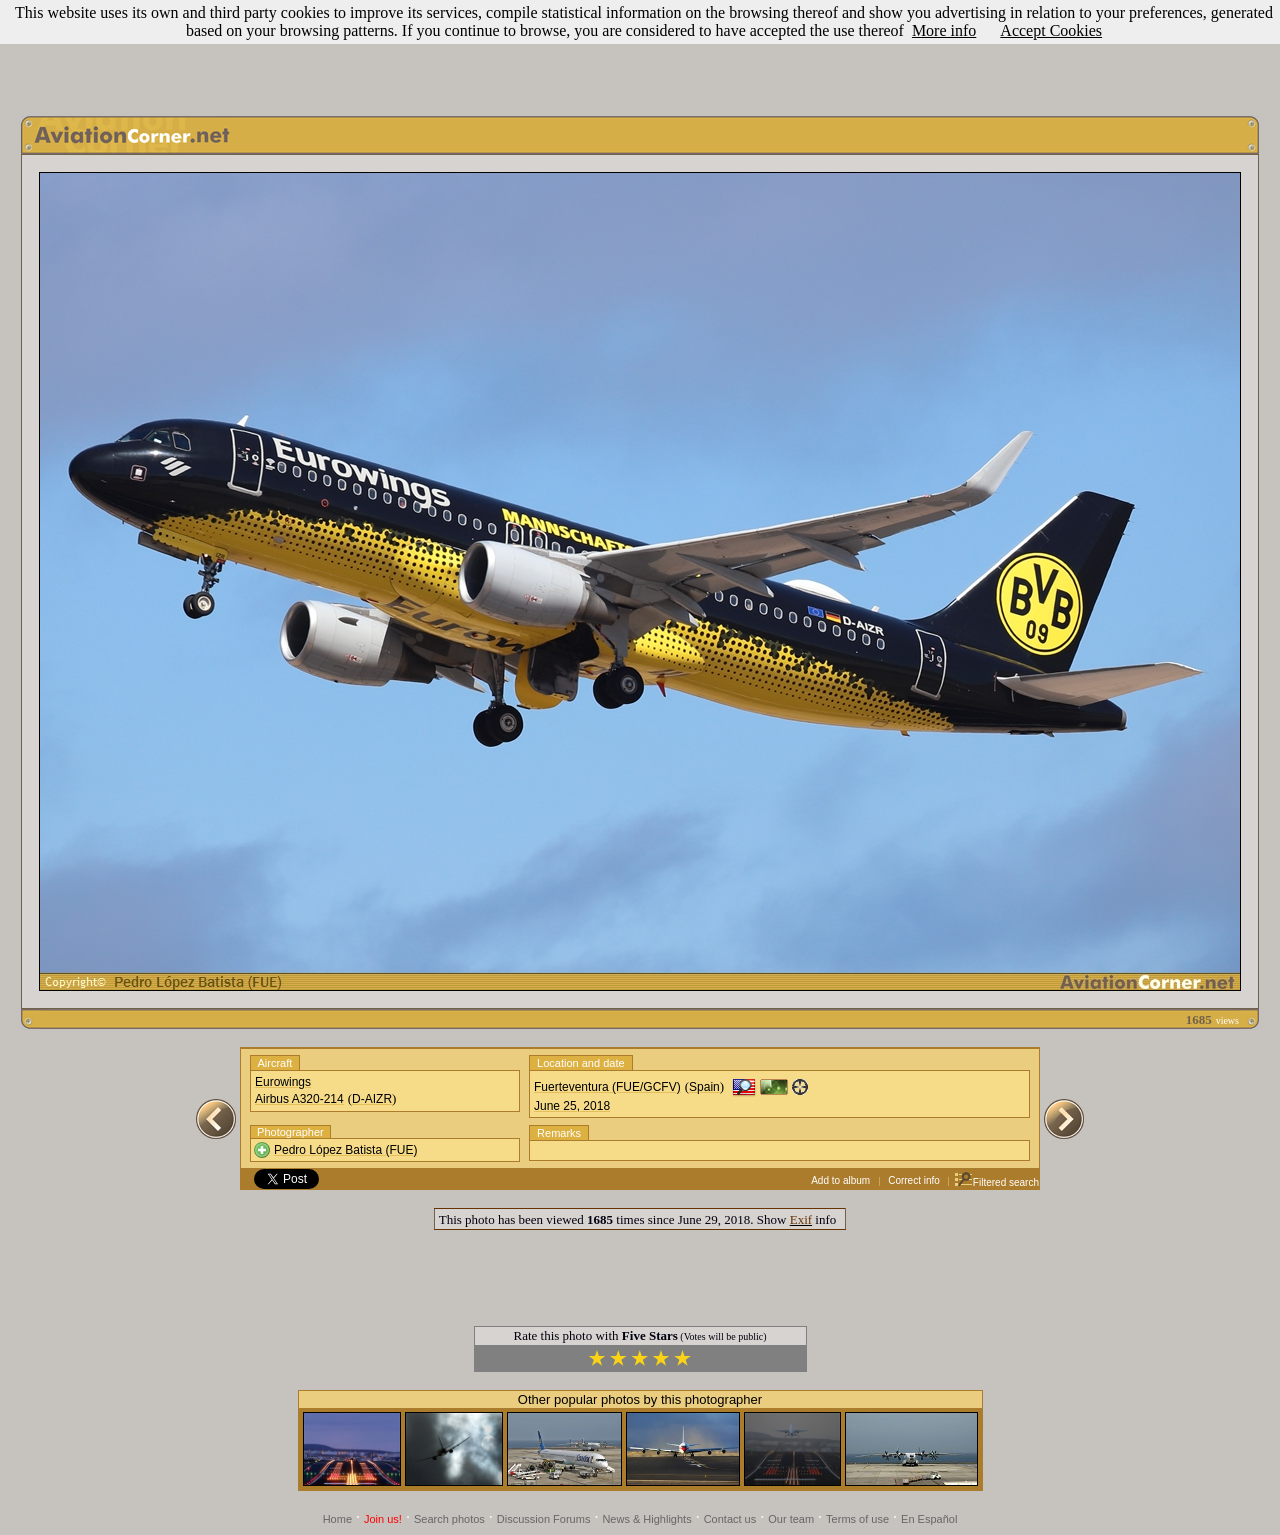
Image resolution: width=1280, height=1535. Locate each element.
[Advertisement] (640, 53)
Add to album (840, 1180)
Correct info (914, 1180)
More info (944, 30)
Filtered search (996, 1182)
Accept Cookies (1051, 30)
